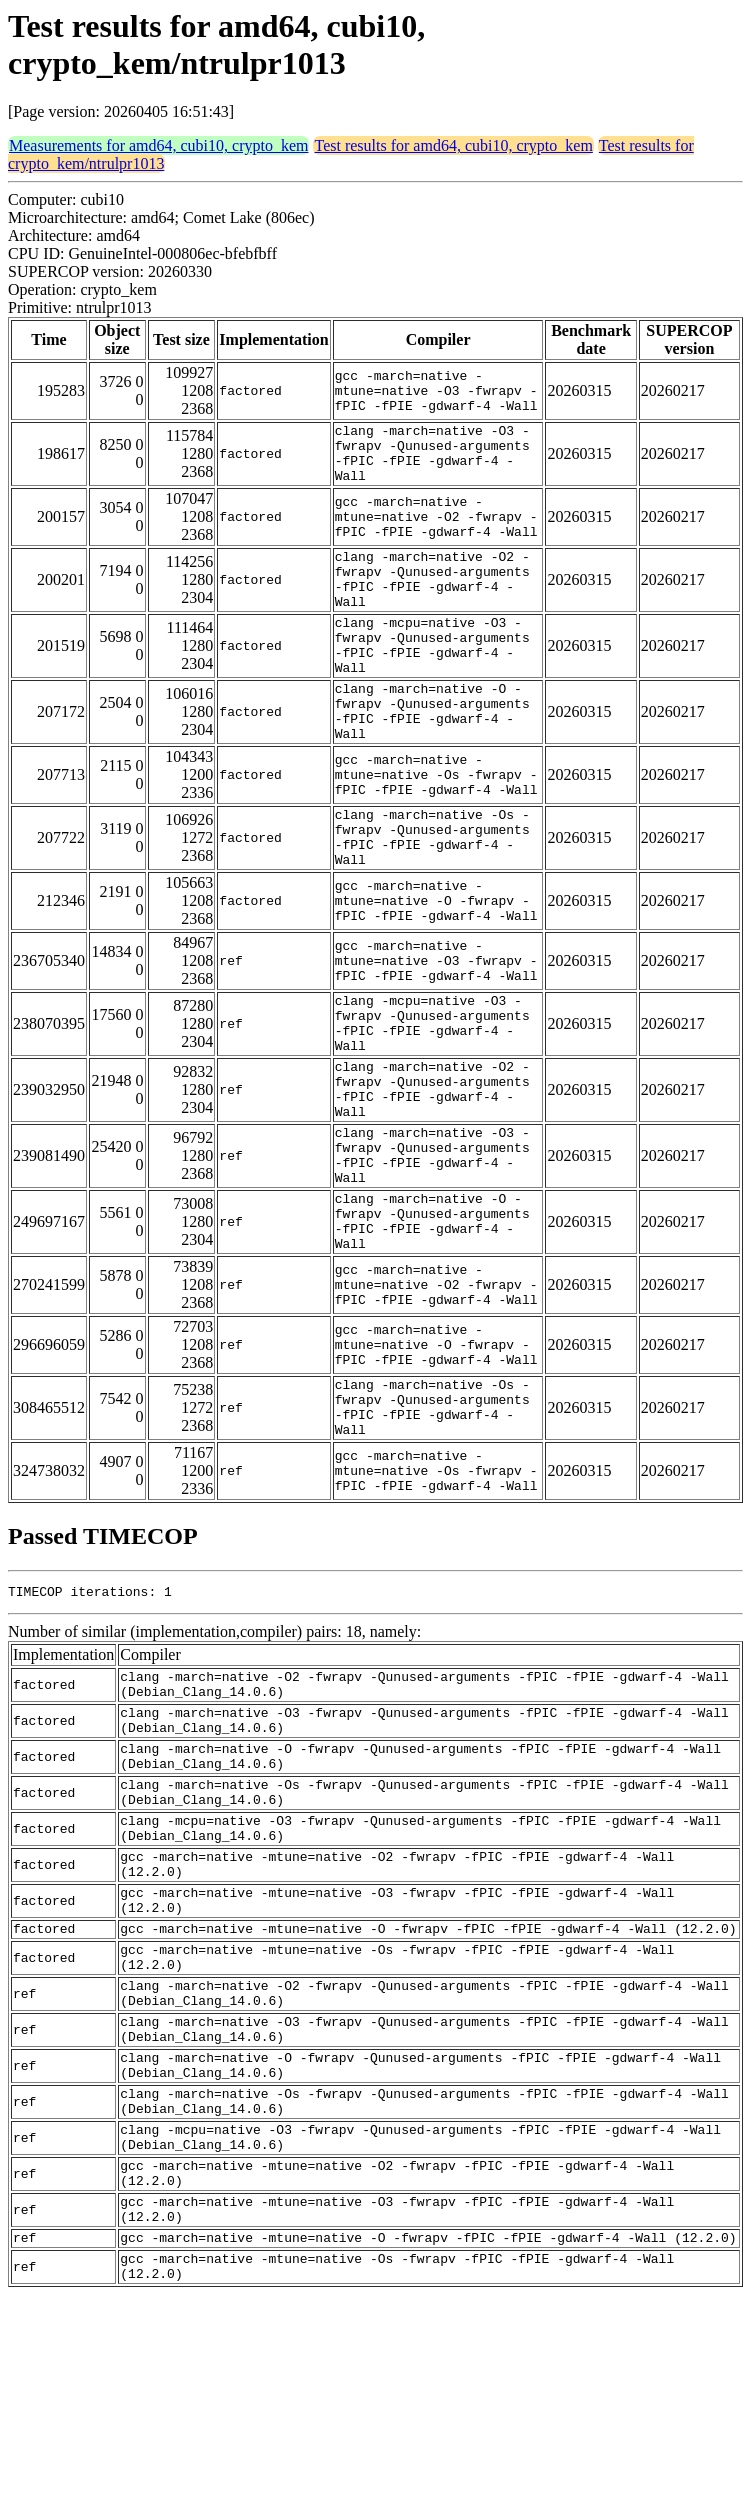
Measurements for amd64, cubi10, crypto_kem (158, 145)
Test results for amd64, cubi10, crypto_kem (453, 145)
